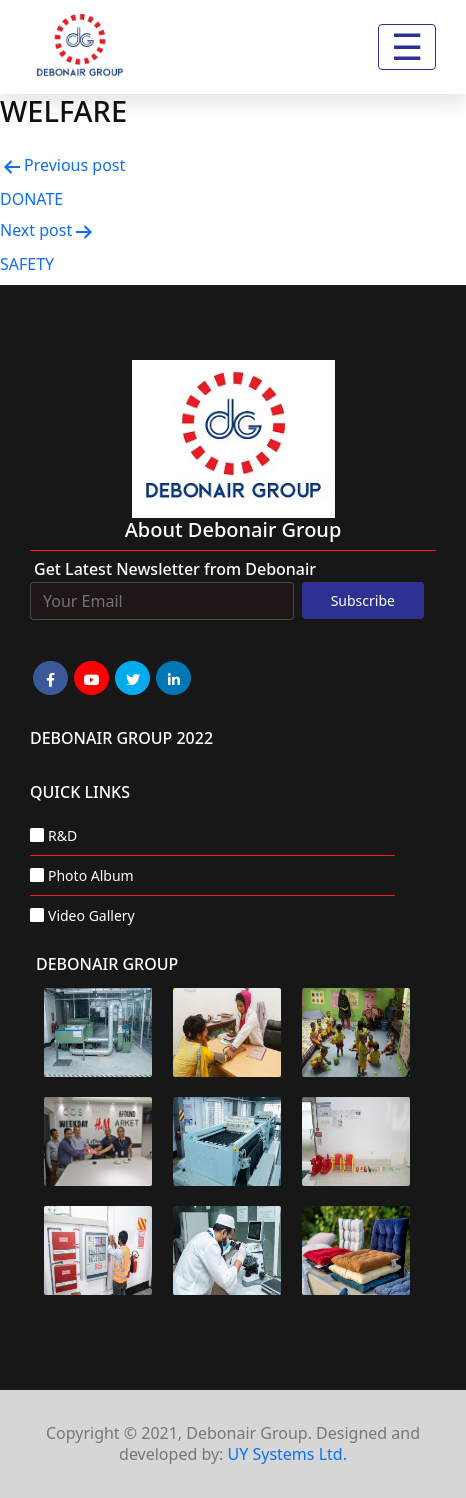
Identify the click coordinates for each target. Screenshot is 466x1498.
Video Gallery (91, 915)
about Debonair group (233, 529)
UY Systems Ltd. (287, 1454)
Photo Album (91, 875)
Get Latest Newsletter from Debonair (175, 569)
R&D (62, 835)
